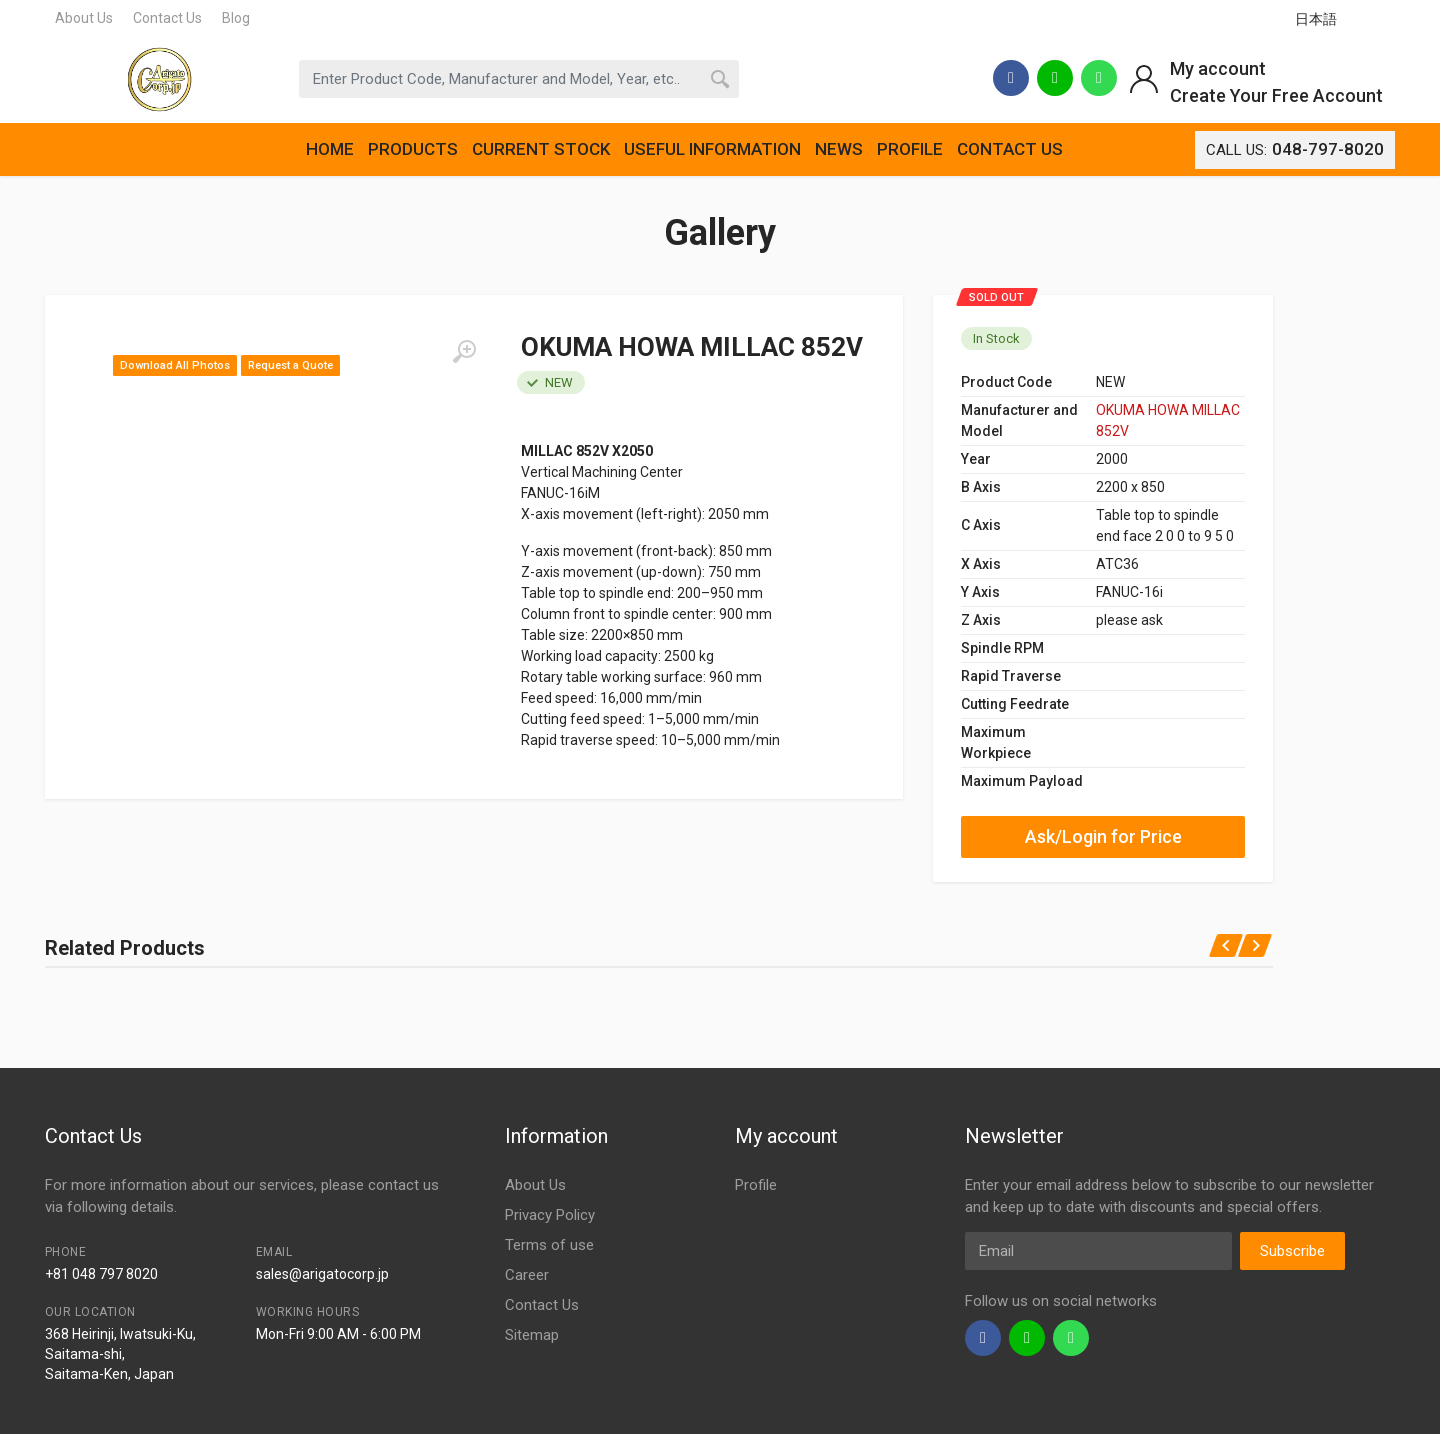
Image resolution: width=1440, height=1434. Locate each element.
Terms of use (549, 1245)
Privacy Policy (550, 1215)
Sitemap (532, 1335)
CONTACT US (1010, 149)
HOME (330, 149)
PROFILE (910, 149)
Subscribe (1292, 1251)
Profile (756, 1185)
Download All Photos (175, 365)
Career (527, 1275)
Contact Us (167, 18)
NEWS (839, 149)
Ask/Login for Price (1103, 836)
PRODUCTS (413, 149)
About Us (84, 18)
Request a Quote (290, 365)
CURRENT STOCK (541, 149)
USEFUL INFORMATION (712, 149)
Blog (236, 18)
